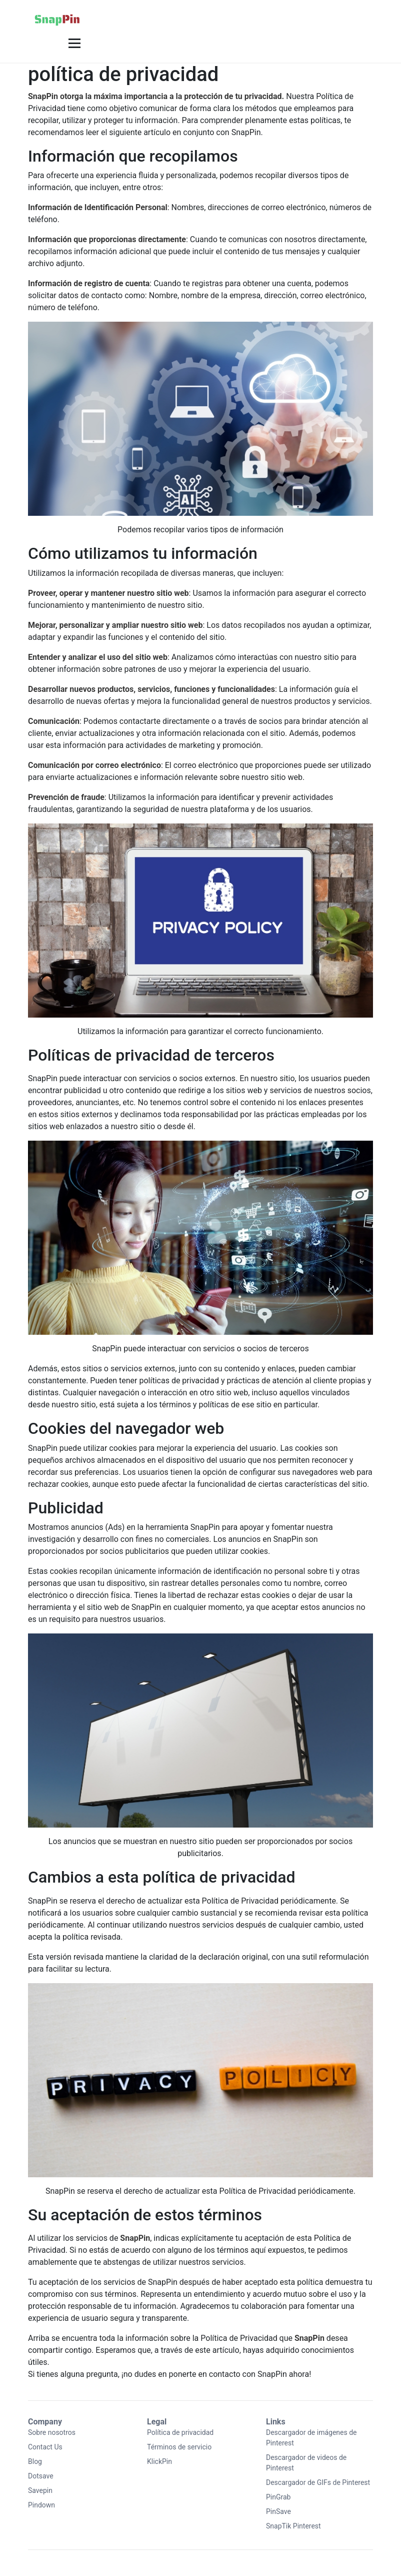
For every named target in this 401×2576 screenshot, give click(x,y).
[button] (73, 43)
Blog (35, 2461)
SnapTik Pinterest (293, 2526)
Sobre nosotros (52, 2432)
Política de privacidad (180, 2432)
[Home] (57, 18)
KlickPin (159, 2461)
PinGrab (278, 2497)
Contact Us (45, 2447)
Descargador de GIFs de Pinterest (318, 2482)
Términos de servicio (179, 2447)
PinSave (278, 2511)
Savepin (40, 2490)
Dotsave (41, 2476)
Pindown (41, 2505)
